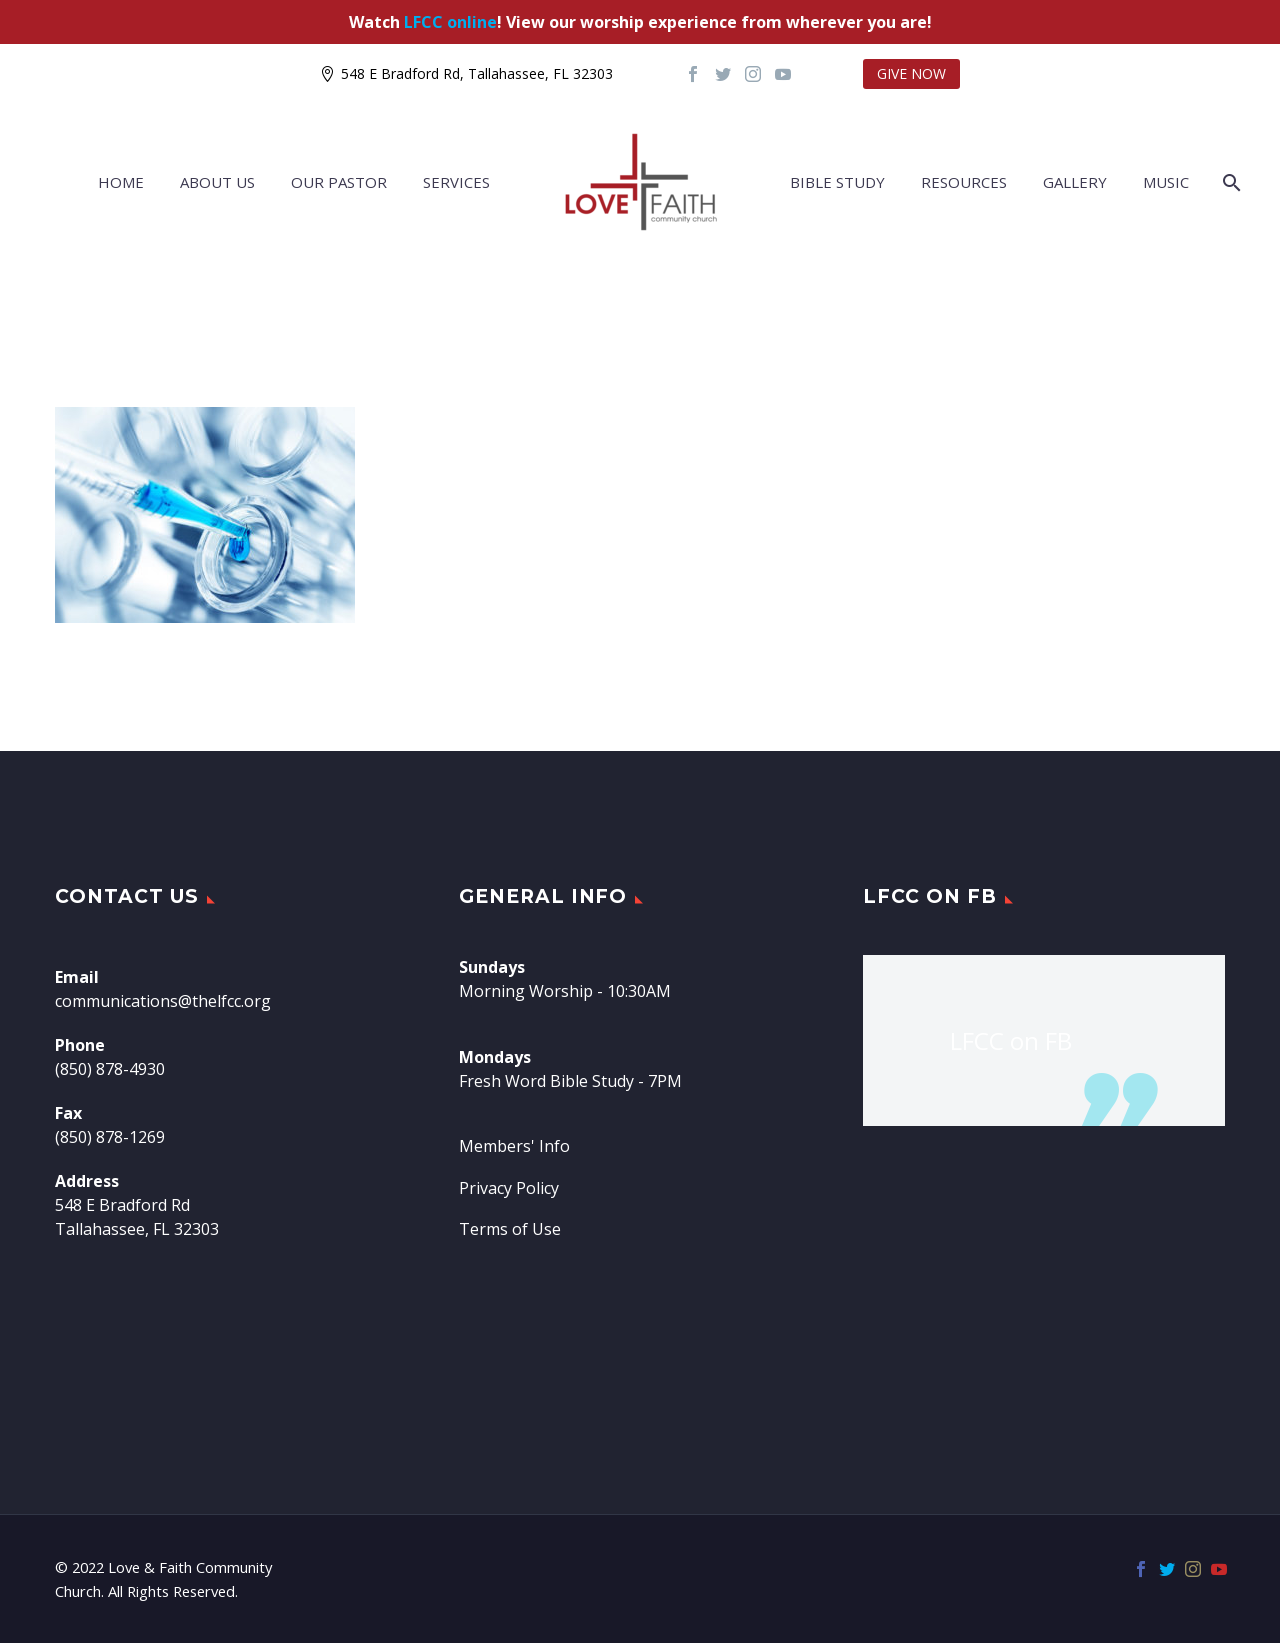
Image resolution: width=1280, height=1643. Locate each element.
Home (121, 182)
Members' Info (514, 1146)
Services (456, 182)
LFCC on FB (930, 896)
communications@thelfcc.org (163, 1001)
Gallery (1075, 182)
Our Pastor (339, 182)
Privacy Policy (509, 1188)
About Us (217, 182)
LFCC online (450, 22)
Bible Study (837, 182)
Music (1166, 182)
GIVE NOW (911, 73)
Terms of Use (510, 1229)
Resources (964, 182)
